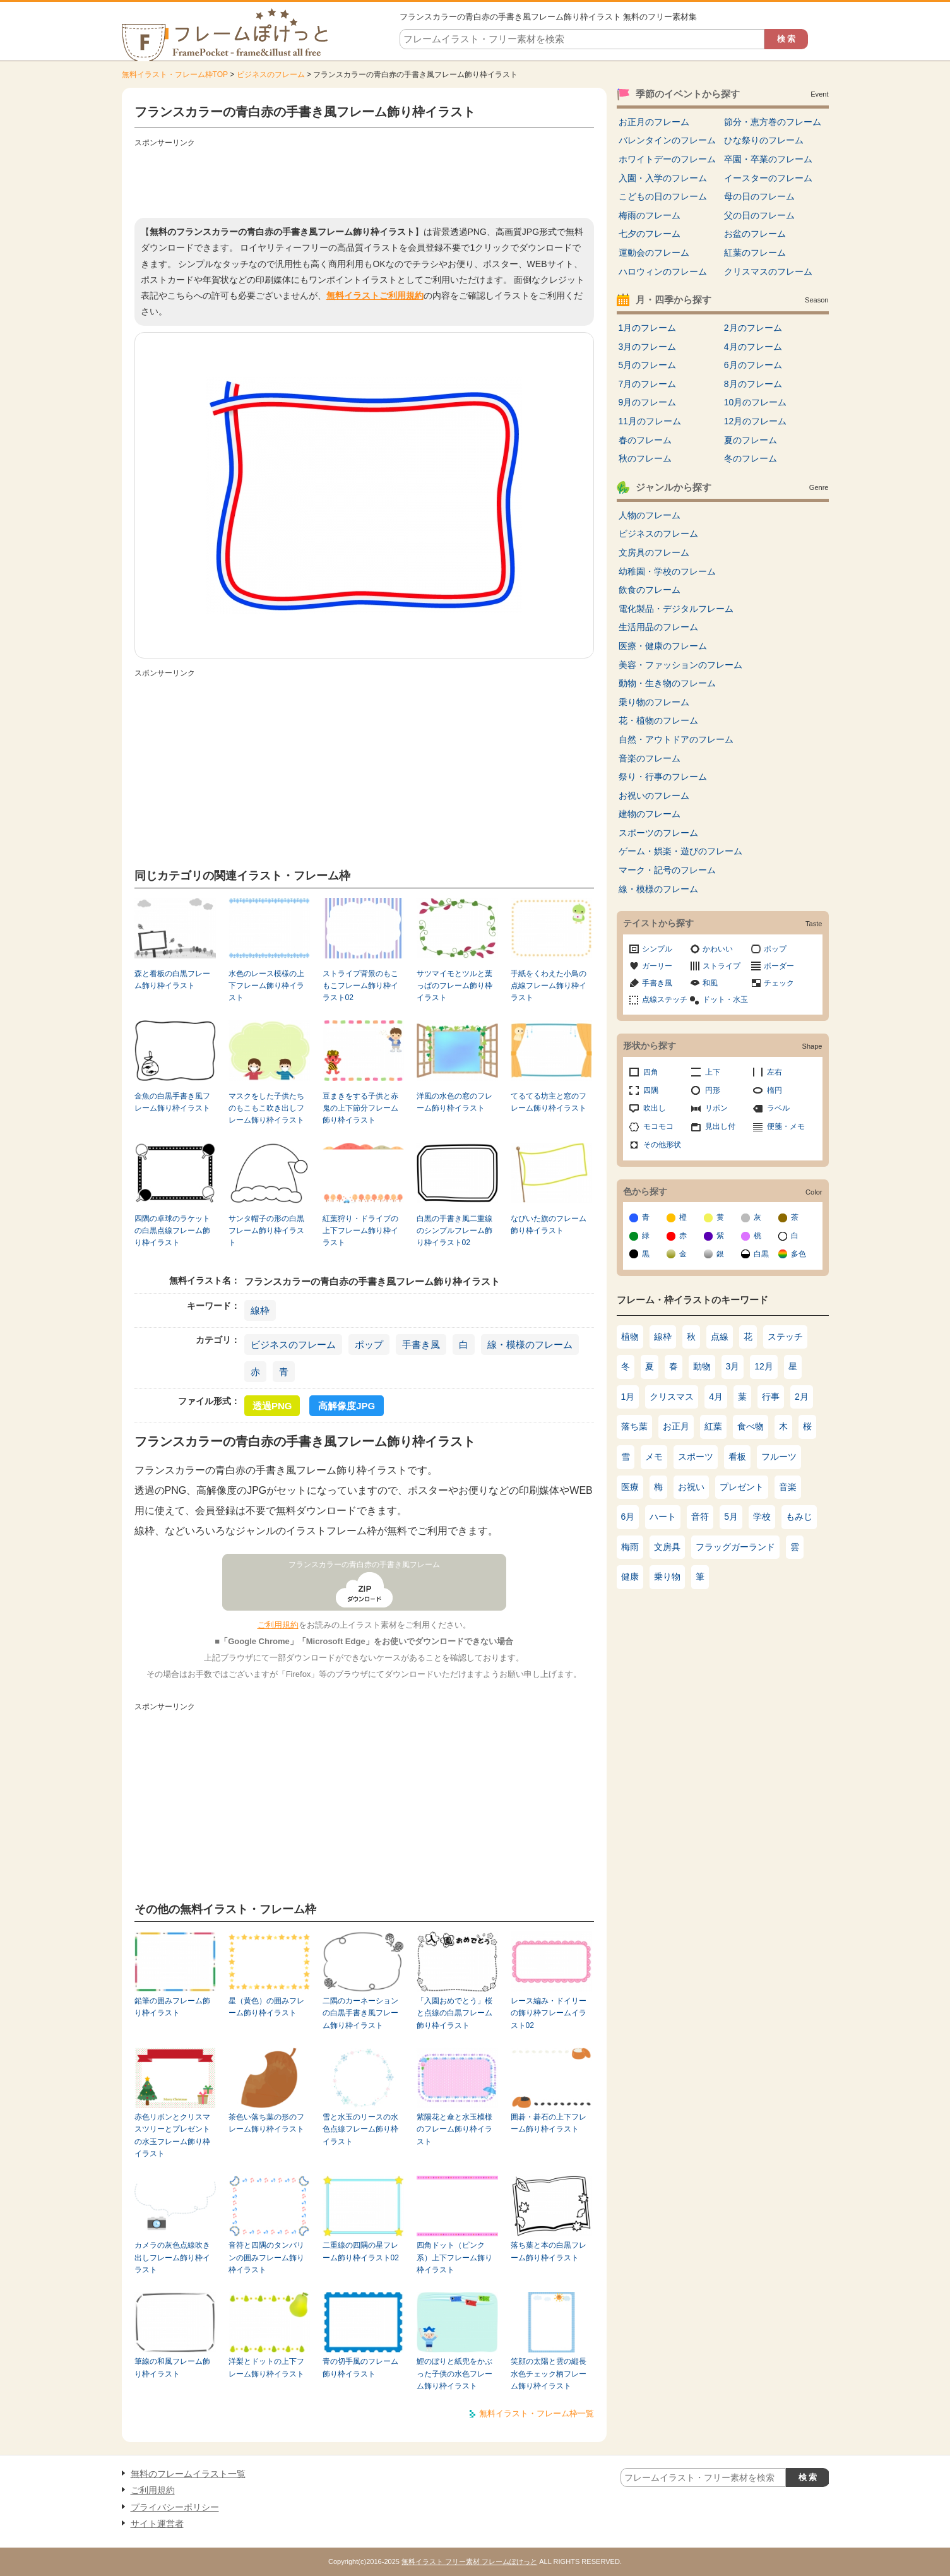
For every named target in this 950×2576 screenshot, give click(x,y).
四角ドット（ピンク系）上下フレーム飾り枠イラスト (454, 2257)
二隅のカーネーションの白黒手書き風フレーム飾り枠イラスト (360, 2013)
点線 (719, 1337)
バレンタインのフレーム (667, 140)
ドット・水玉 (725, 999)
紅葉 (713, 1426)
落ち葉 (634, 1426)
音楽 (788, 1487)
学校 (762, 1517)
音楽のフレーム (649, 758)
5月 (731, 1517)
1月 (628, 1397)
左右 (774, 1072)
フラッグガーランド (735, 1547)
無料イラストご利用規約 (375, 295)
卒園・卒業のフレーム (768, 159)
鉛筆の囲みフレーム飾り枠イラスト (172, 2006)
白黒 (761, 1253)
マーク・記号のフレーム (667, 870)
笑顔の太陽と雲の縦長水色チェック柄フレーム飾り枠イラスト (548, 2373)
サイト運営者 (157, 2524)
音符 (700, 1517)
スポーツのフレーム (658, 833)
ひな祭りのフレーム (764, 140)
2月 (802, 1397)
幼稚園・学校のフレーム (667, 571)
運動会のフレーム (654, 252)
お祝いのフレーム (654, 795)
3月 (733, 1366)
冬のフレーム (750, 458)
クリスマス (672, 1397)
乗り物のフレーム (654, 702)
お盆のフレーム (755, 234)
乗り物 (667, 1576)
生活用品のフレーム (658, 627)
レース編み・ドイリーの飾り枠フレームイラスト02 (548, 2013)
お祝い (691, 1487)
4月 (716, 1397)
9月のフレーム (648, 402)
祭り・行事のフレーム (663, 777)
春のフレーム (645, 440)
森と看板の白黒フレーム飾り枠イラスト (172, 979)
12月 (763, 1366)
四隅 (650, 1090)
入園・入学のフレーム (663, 178)
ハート (663, 1517)
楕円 (774, 1090)
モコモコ (658, 1126)
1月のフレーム (648, 328)
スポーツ (695, 1457)
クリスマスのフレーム (768, 271)
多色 (798, 1253)
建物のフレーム (649, 814)
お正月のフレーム (654, 122)
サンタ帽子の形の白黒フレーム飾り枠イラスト (266, 1231)
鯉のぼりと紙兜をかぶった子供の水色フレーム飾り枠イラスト (454, 2373)
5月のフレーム (648, 365)
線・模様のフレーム (530, 1344)
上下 (712, 1072)
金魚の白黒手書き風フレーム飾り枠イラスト (172, 1102)
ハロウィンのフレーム (663, 271)
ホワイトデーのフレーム (667, 159)
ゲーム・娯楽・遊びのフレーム (680, 851)
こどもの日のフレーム (663, 196)
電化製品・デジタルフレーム (676, 609)
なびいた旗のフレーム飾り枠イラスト (548, 1224)
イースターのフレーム (768, 178)
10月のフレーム (755, 402)
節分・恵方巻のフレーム (772, 122)
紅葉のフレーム (755, 252)
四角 (650, 1072)
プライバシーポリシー (175, 2507)
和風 (710, 983)
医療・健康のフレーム (663, 646)
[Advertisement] (364, 180)
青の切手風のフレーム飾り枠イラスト (360, 2367)
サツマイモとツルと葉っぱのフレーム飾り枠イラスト (454, 986)
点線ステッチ (664, 999)
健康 (630, 1576)
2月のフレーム (753, 328)
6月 (628, 1517)
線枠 (260, 1310)
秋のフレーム (645, 458)
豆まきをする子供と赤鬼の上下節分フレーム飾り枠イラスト (360, 1108)
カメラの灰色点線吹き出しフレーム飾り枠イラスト (172, 2257)
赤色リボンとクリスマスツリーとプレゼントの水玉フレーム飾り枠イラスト (172, 2135)
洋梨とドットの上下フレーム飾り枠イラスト (266, 2367)
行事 (771, 1397)
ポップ (369, 1344)
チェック (779, 983)
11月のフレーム (650, 421)
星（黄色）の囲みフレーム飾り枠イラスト (266, 2006)
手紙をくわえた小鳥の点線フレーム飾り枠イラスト (548, 986)
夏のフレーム (750, 440)
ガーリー (657, 966)
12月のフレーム (755, 421)
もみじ (799, 1517)
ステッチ (785, 1337)
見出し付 (720, 1126)
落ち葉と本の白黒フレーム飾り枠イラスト (548, 2251)
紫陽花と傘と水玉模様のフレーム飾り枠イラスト (454, 2129)
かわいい (718, 949)
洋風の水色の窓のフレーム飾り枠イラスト (454, 1102)
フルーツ (779, 1457)
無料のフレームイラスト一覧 (188, 2474)
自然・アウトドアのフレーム (676, 739)
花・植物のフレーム (658, 720)
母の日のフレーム (759, 196)
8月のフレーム (753, 384)
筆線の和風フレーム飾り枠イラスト (172, 2367)
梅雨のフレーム (649, 215)
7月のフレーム (648, 384)
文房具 (667, 1547)
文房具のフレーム (654, 552)
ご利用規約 (278, 1625)
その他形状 (662, 1144)
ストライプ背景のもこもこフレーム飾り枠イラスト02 (360, 986)
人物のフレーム (649, 515)
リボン (716, 1108)
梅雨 (630, 1547)
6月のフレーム (753, 365)
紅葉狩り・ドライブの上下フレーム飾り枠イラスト (360, 1231)
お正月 (676, 1426)
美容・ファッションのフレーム (680, 665)
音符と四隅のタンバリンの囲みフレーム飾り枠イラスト (266, 2257)
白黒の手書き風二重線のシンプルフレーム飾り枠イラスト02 (454, 1231)
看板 (737, 1457)
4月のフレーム (753, 347)
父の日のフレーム (759, 215)
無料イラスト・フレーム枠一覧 (536, 2413)
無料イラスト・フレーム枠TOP (175, 74)
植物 (630, 1337)
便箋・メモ (786, 1126)
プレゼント (742, 1487)
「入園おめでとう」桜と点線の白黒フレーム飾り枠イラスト (454, 2013)
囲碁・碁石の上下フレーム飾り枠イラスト (548, 2123)
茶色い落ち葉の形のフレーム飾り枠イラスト (266, 2123)
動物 (702, 1366)
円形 (712, 1090)
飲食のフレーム (649, 590)
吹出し (654, 1108)
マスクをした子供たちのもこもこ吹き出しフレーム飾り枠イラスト (266, 1108)
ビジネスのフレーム (271, 74)
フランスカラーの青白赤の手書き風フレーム (364, 1564)
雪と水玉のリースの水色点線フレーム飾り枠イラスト (360, 2129)
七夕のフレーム (649, 234)
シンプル (657, 949)
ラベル (778, 1108)
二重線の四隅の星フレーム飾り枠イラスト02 (361, 2251)
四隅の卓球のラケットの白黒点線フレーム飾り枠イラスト (172, 1231)
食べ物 (750, 1426)
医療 (630, 1487)
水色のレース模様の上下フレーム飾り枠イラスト (266, 986)
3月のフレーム (648, 347)
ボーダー (779, 966)
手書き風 (421, 1344)
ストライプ (721, 966)
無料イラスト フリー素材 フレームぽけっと (469, 2561)
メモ (654, 1457)
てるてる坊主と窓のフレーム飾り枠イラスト (548, 1102)
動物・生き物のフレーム (667, 683)
